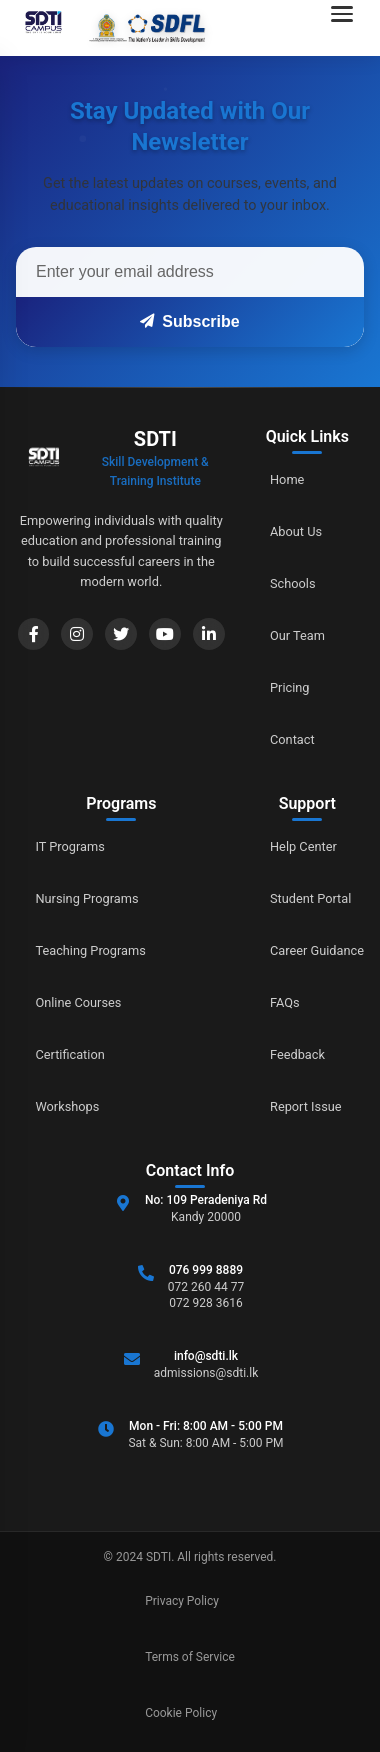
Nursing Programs (87, 898)
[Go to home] (109, 28)
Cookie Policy (181, 1713)
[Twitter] (121, 634)
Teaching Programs (91, 950)
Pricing (290, 687)
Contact (292, 739)
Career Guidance (317, 950)
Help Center (303, 846)
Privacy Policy (182, 1601)
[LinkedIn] (209, 634)
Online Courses (79, 1002)
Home (287, 479)
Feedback (297, 1054)
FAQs (285, 1002)
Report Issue (306, 1106)
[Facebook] (33, 634)
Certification (70, 1054)
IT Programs (71, 846)
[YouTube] (165, 634)
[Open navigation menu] (348, 28)
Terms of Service (190, 1657)
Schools (293, 583)
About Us (296, 531)
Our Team (297, 635)
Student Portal (310, 898)
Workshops (68, 1106)
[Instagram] (77, 634)
